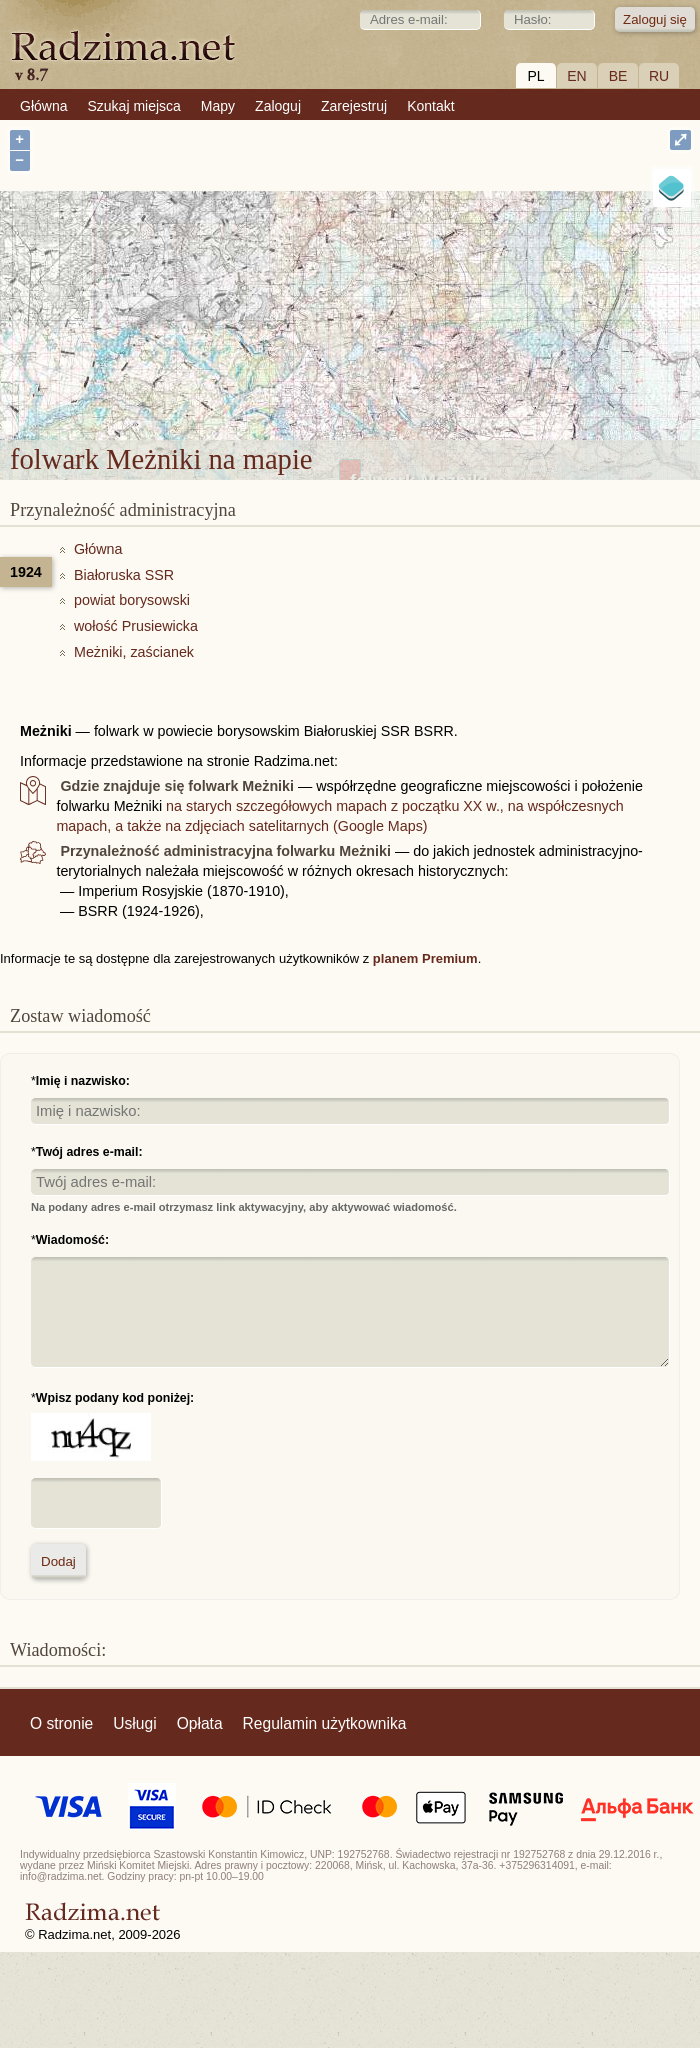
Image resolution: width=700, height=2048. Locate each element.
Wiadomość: (72, 1240)
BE (618, 76)
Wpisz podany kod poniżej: (115, 1398)
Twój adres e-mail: (89, 1152)
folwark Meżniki (419, 306)
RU (659, 76)
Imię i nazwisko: (83, 1081)
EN (576, 76)
